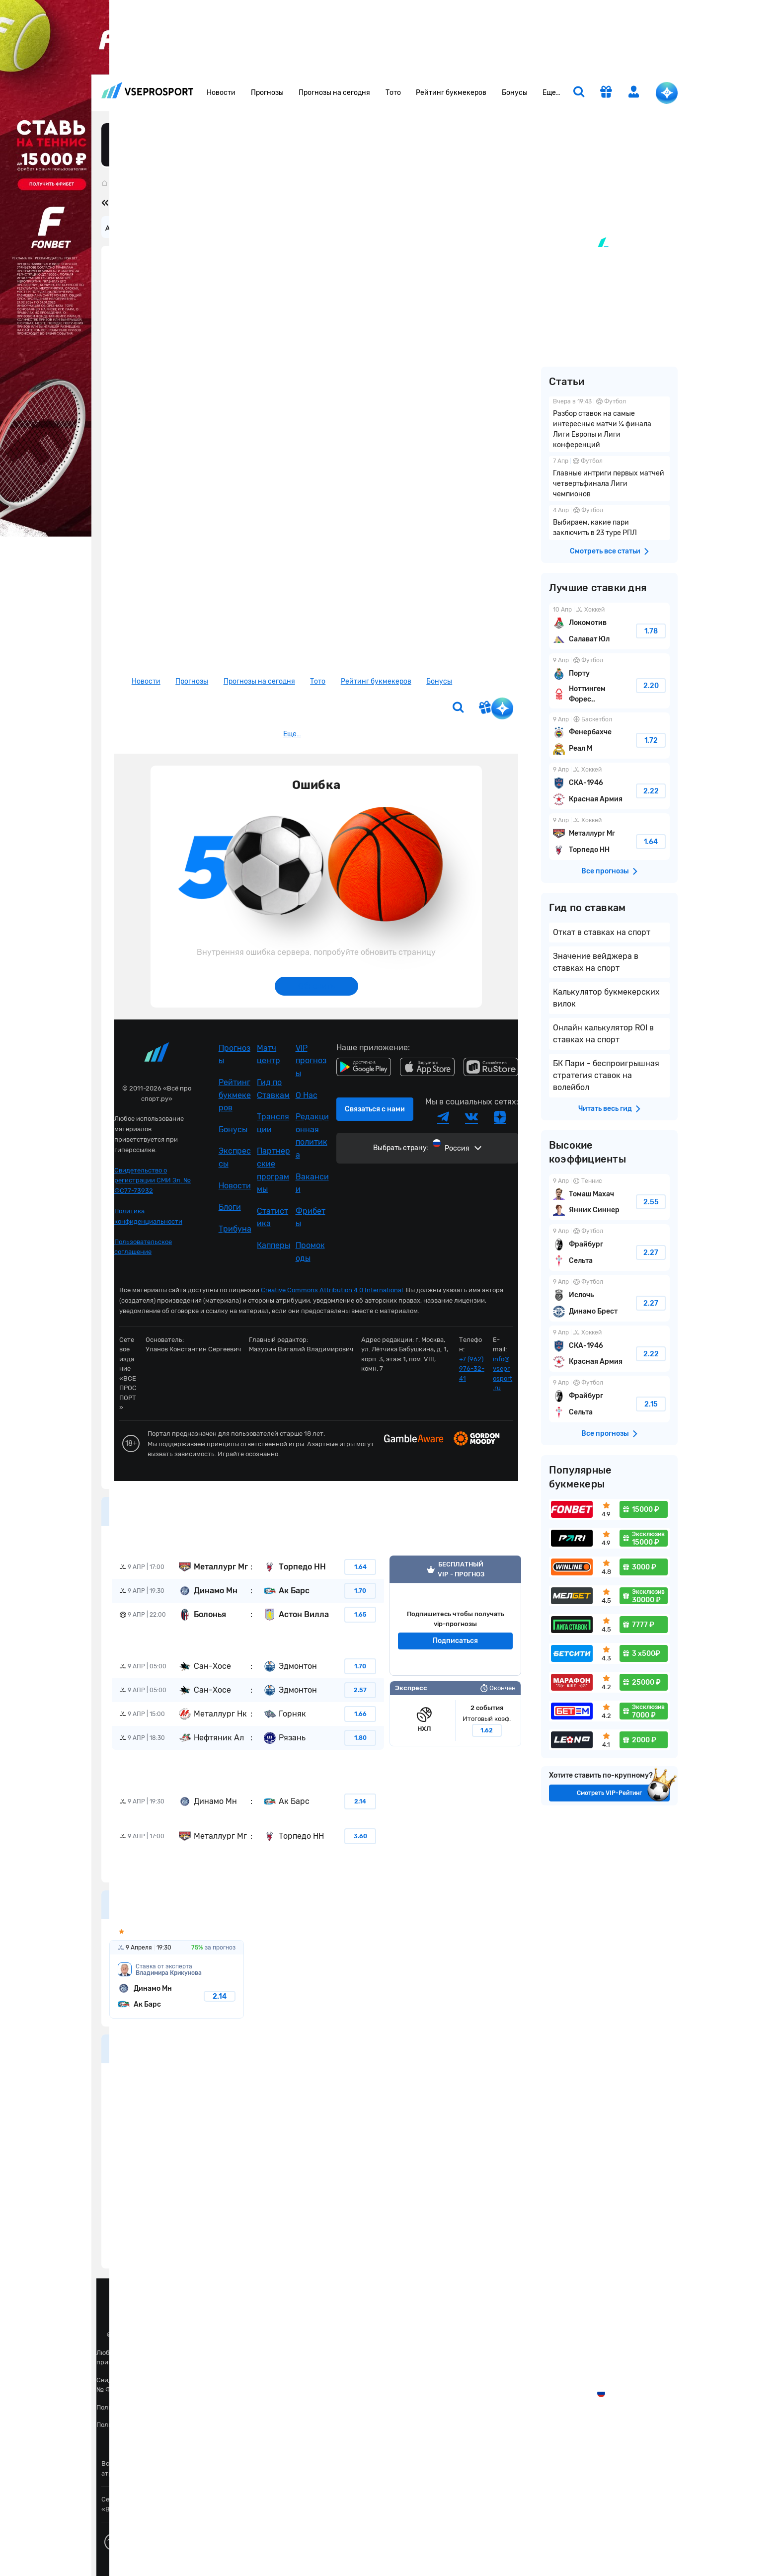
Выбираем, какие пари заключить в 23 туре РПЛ (609, 522)
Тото (393, 92)
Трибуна (235, 1229)
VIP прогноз (455, 1616)
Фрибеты (310, 1217)
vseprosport (147, 90)
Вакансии (312, 1183)
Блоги (230, 1207)
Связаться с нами (375, 1109)
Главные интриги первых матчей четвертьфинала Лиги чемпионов (609, 478)
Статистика (272, 1217)
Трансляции (273, 1123)
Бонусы (515, 92)
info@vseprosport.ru (502, 1373)
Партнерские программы (273, 1170)
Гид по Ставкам (273, 1089)
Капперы (273, 1245)
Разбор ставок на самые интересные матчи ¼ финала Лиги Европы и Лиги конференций (609, 424)
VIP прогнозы (311, 1060)
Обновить (316, 986)
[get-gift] (606, 93)
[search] (578, 92)
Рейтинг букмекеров (451, 92)
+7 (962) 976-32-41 (471, 1368)
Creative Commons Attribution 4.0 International (332, 1290)
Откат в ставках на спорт (601, 932)
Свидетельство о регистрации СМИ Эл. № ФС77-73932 (152, 1181)
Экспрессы (235, 1157)
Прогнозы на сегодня (334, 92)
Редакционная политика (312, 1136)
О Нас (306, 1095)
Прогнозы (267, 92)
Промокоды (310, 1252)
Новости (221, 92)
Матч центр (268, 1054)
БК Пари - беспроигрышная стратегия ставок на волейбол (606, 1075)
